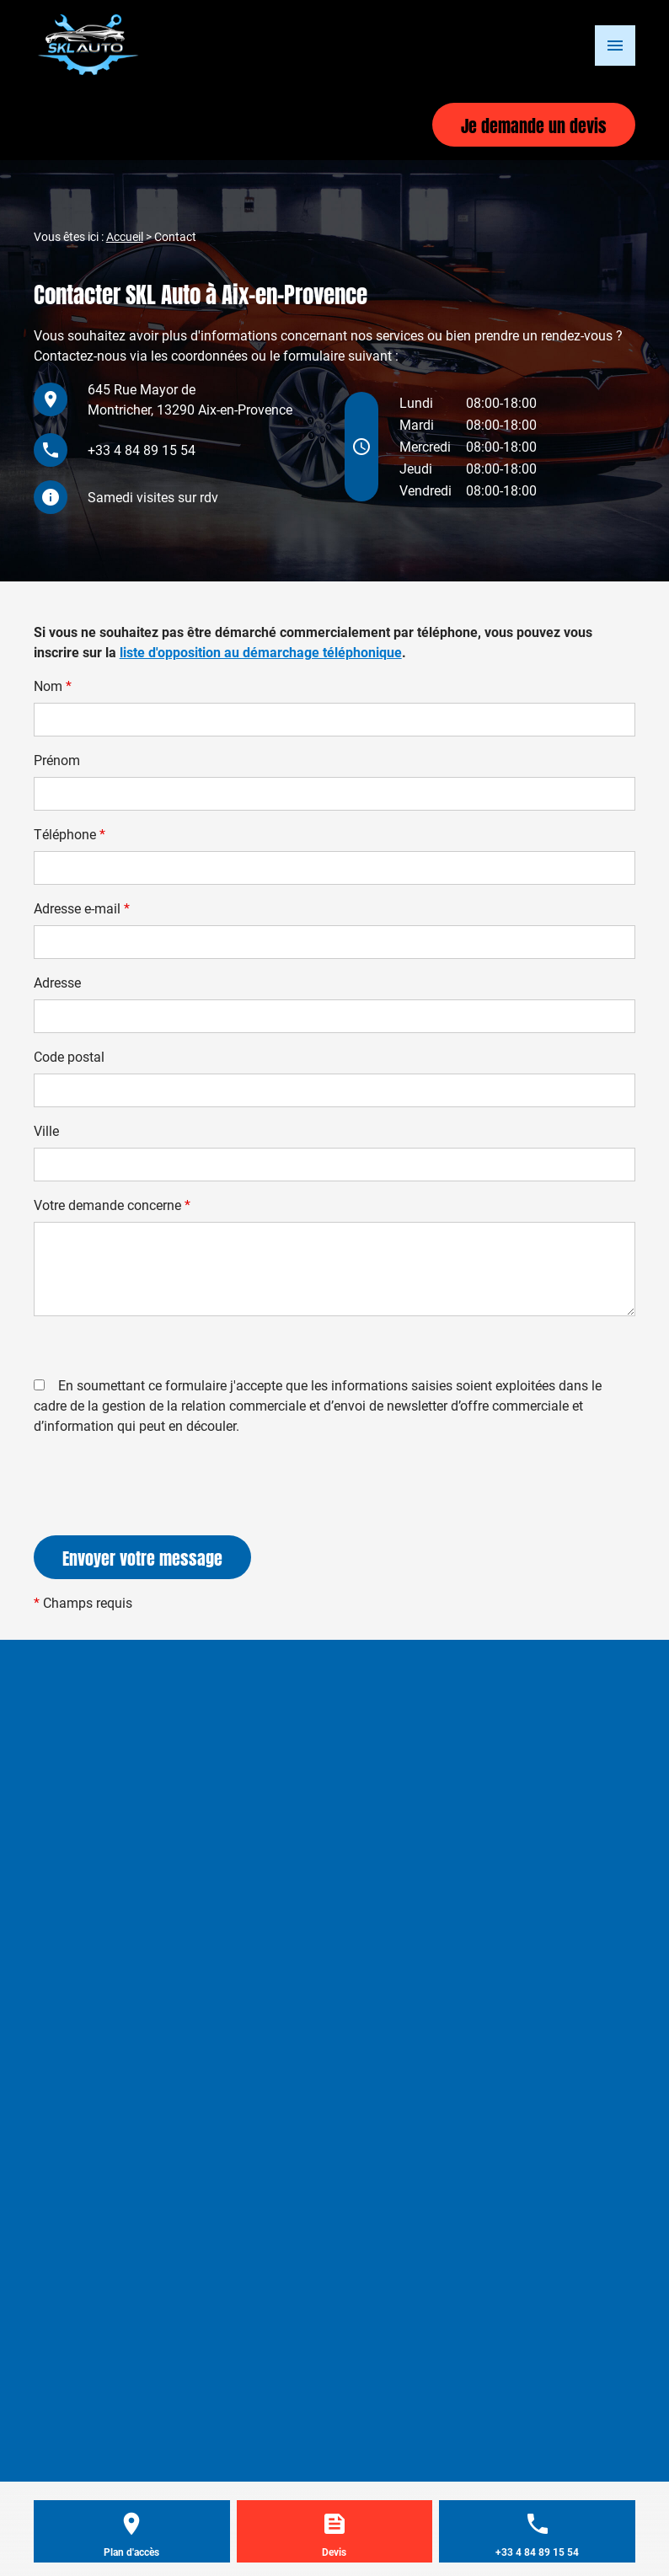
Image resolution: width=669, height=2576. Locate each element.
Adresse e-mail (82, 908)
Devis (334, 2551)
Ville (46, 1130)
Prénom (57, 760)
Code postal (69, 1056)
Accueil (124, 236)
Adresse (57, 982)
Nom (53, 685)
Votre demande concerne (112, 1204)
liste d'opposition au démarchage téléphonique (261, 652)
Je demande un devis (534, 124)
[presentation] (162, 1519)
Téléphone (69, 834)
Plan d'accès (131, 2551)
